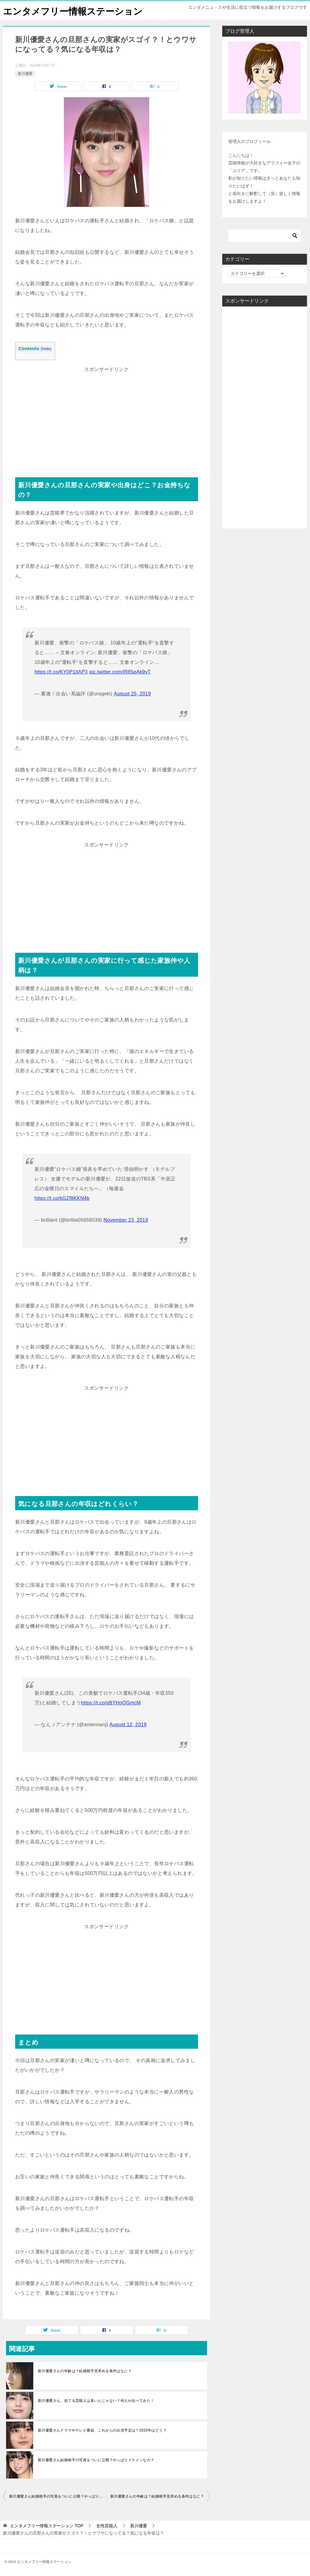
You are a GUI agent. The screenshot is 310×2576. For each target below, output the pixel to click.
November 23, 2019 (126, 1220)
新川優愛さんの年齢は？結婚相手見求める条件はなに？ (85, 2371)
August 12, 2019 (128, 1724)
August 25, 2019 (132, 693)
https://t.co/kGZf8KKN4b (62, 1198)
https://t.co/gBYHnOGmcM (111, 1702)
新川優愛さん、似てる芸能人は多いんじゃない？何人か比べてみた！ (96, 2401)
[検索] (264, 236)
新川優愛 (25, 73)
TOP (46, 2525)
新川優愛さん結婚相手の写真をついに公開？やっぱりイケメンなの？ (96, 2460)
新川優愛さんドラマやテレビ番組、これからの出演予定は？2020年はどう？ (102, 2430)
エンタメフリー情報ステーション (73, 10)
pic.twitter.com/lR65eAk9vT (119, 671)
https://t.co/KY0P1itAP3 (61, 671)
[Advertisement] (106, 416)
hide (46, 348)
